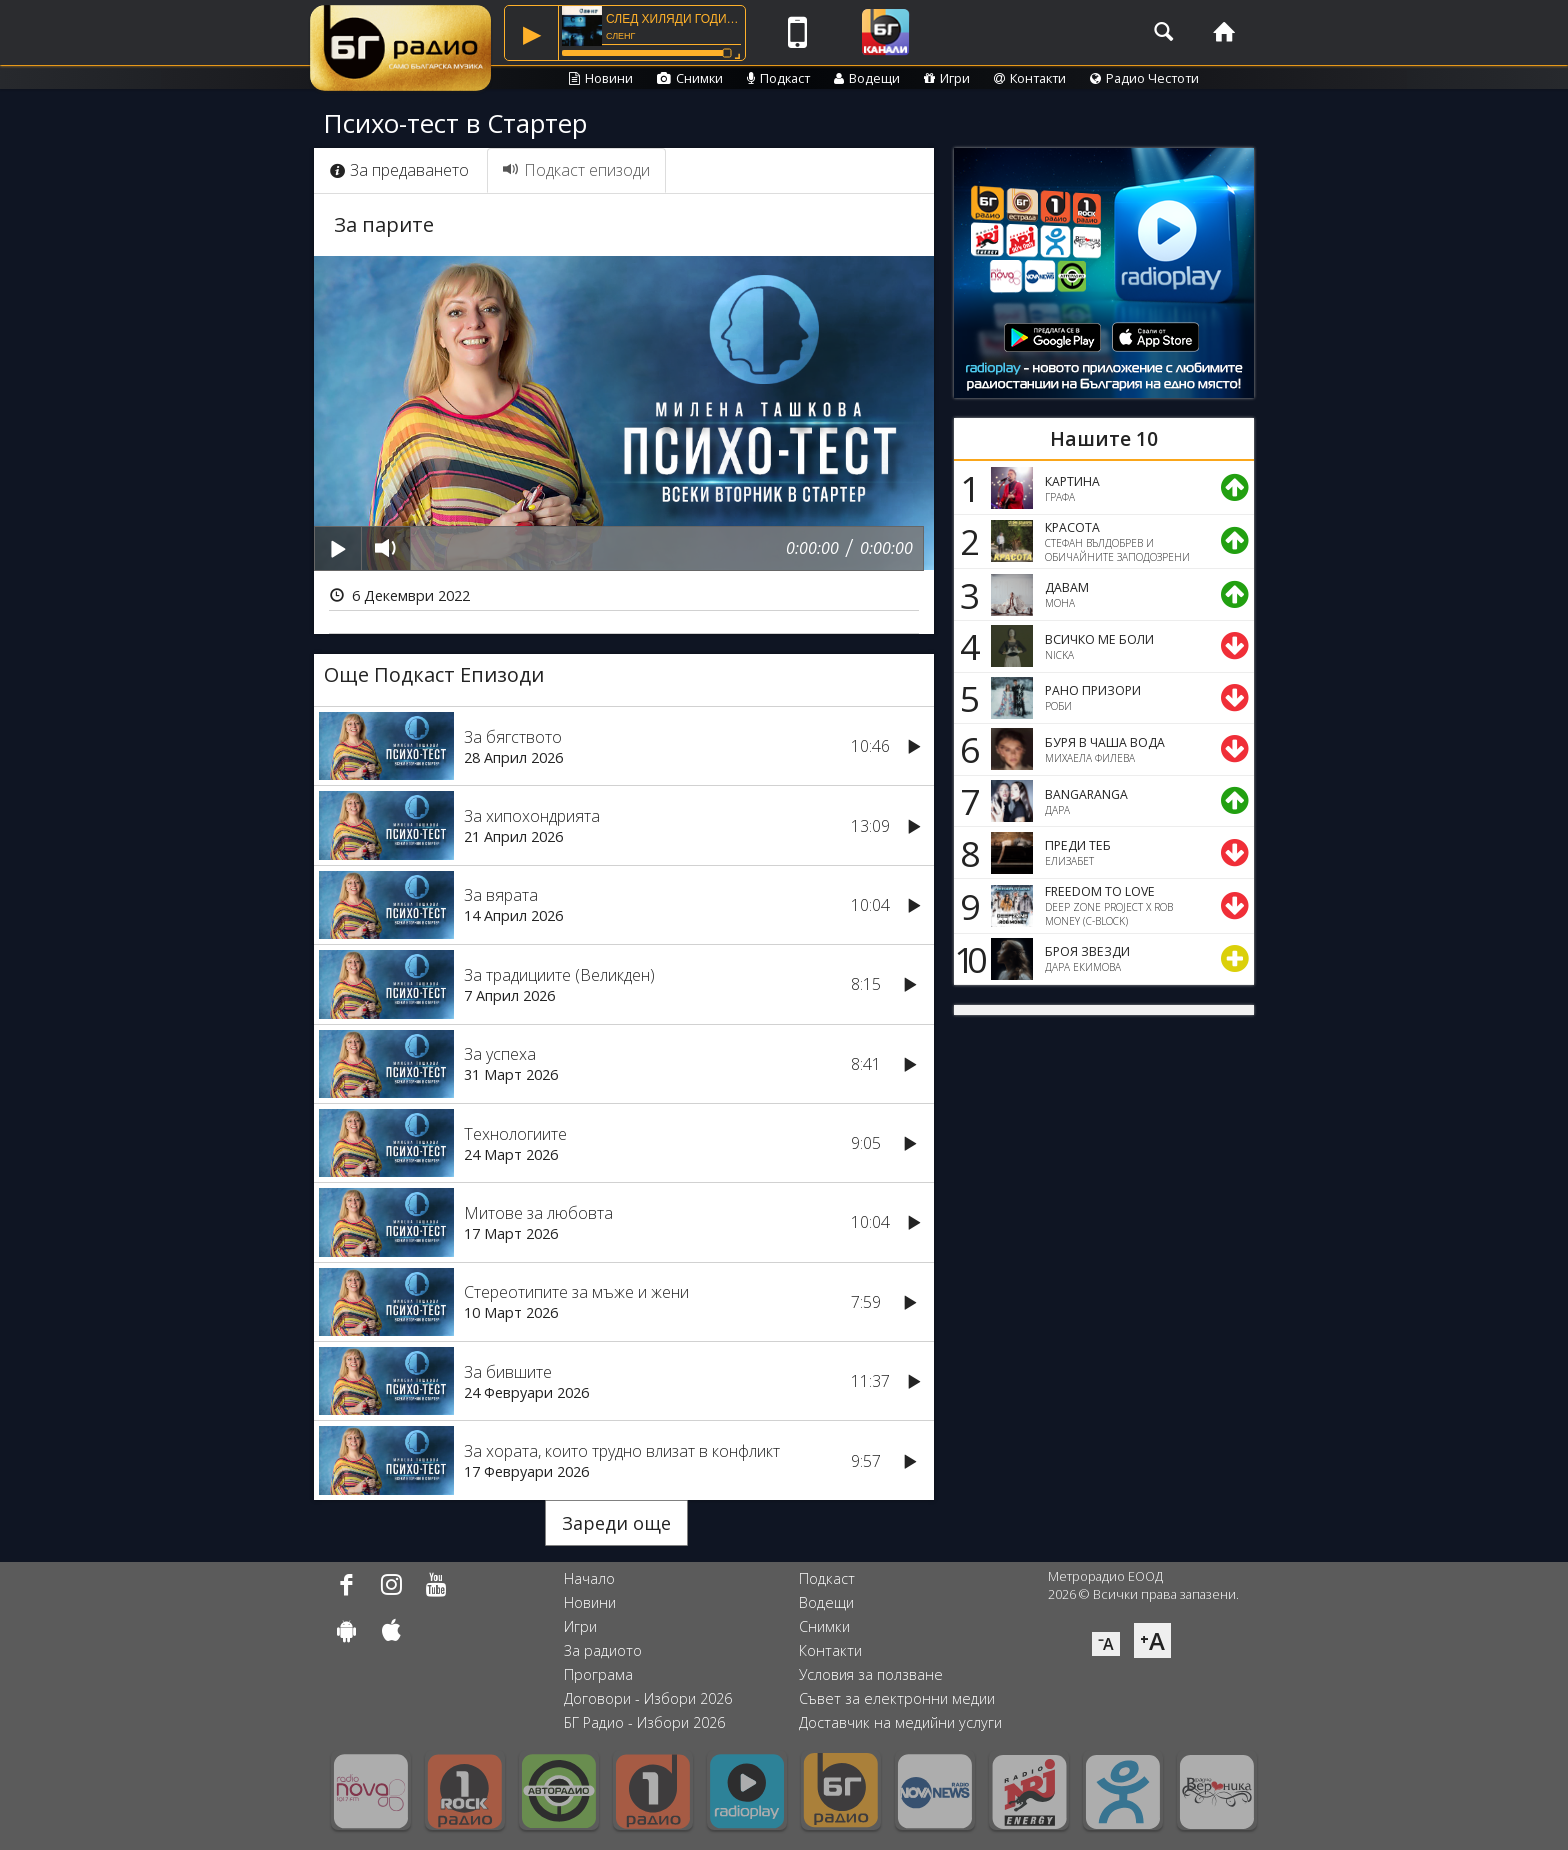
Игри (947, 78)
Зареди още (616, 1523)
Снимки (690, 78)
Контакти (1030, 78)
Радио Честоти (1144, 78)
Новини (601, 78)
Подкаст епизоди (576, 170)
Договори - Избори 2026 (648, 1698)
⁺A (1152, 1640)
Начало (589, 1578)
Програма (598, 1674)
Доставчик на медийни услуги (900, 1722)
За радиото (603, 1650)
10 (967, 959)
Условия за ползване (871, 1674)
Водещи (867, 78)
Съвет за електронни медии (897, 1698)
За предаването (399, 170)
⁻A (1106, 1644)
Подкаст (778, 78)
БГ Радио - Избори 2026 (644, 1722)
